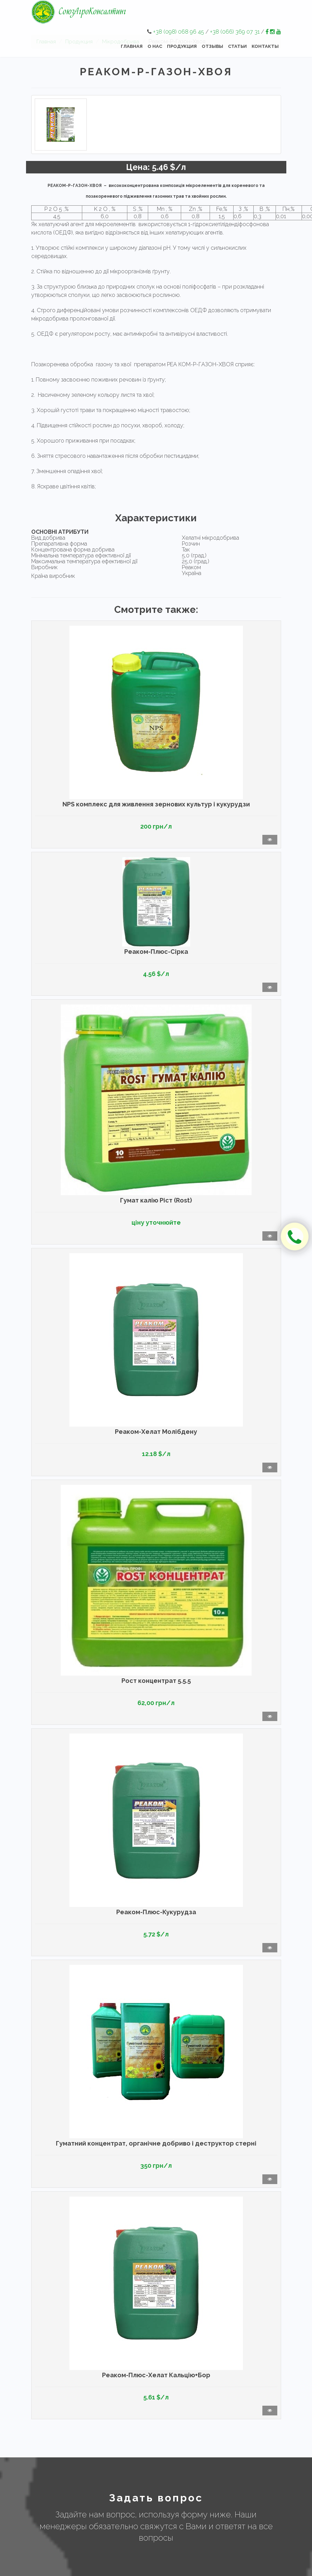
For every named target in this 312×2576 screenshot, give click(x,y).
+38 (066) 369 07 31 (235, 31)
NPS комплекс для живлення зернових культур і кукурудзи (156, 804)
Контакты (265, 46)
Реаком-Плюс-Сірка (156, 951)
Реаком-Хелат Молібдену (156, 1431)
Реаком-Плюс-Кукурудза (156, 1912)
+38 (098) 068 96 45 (178, 31)
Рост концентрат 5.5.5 (156, 1680)
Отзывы (212, 46)
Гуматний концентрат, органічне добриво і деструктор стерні (156, 2143)
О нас (154, 46)
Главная (132, 46)
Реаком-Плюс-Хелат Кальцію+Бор (156, 2375)
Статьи (237, 46)
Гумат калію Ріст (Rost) (156, 1200)
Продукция (182, 46)
